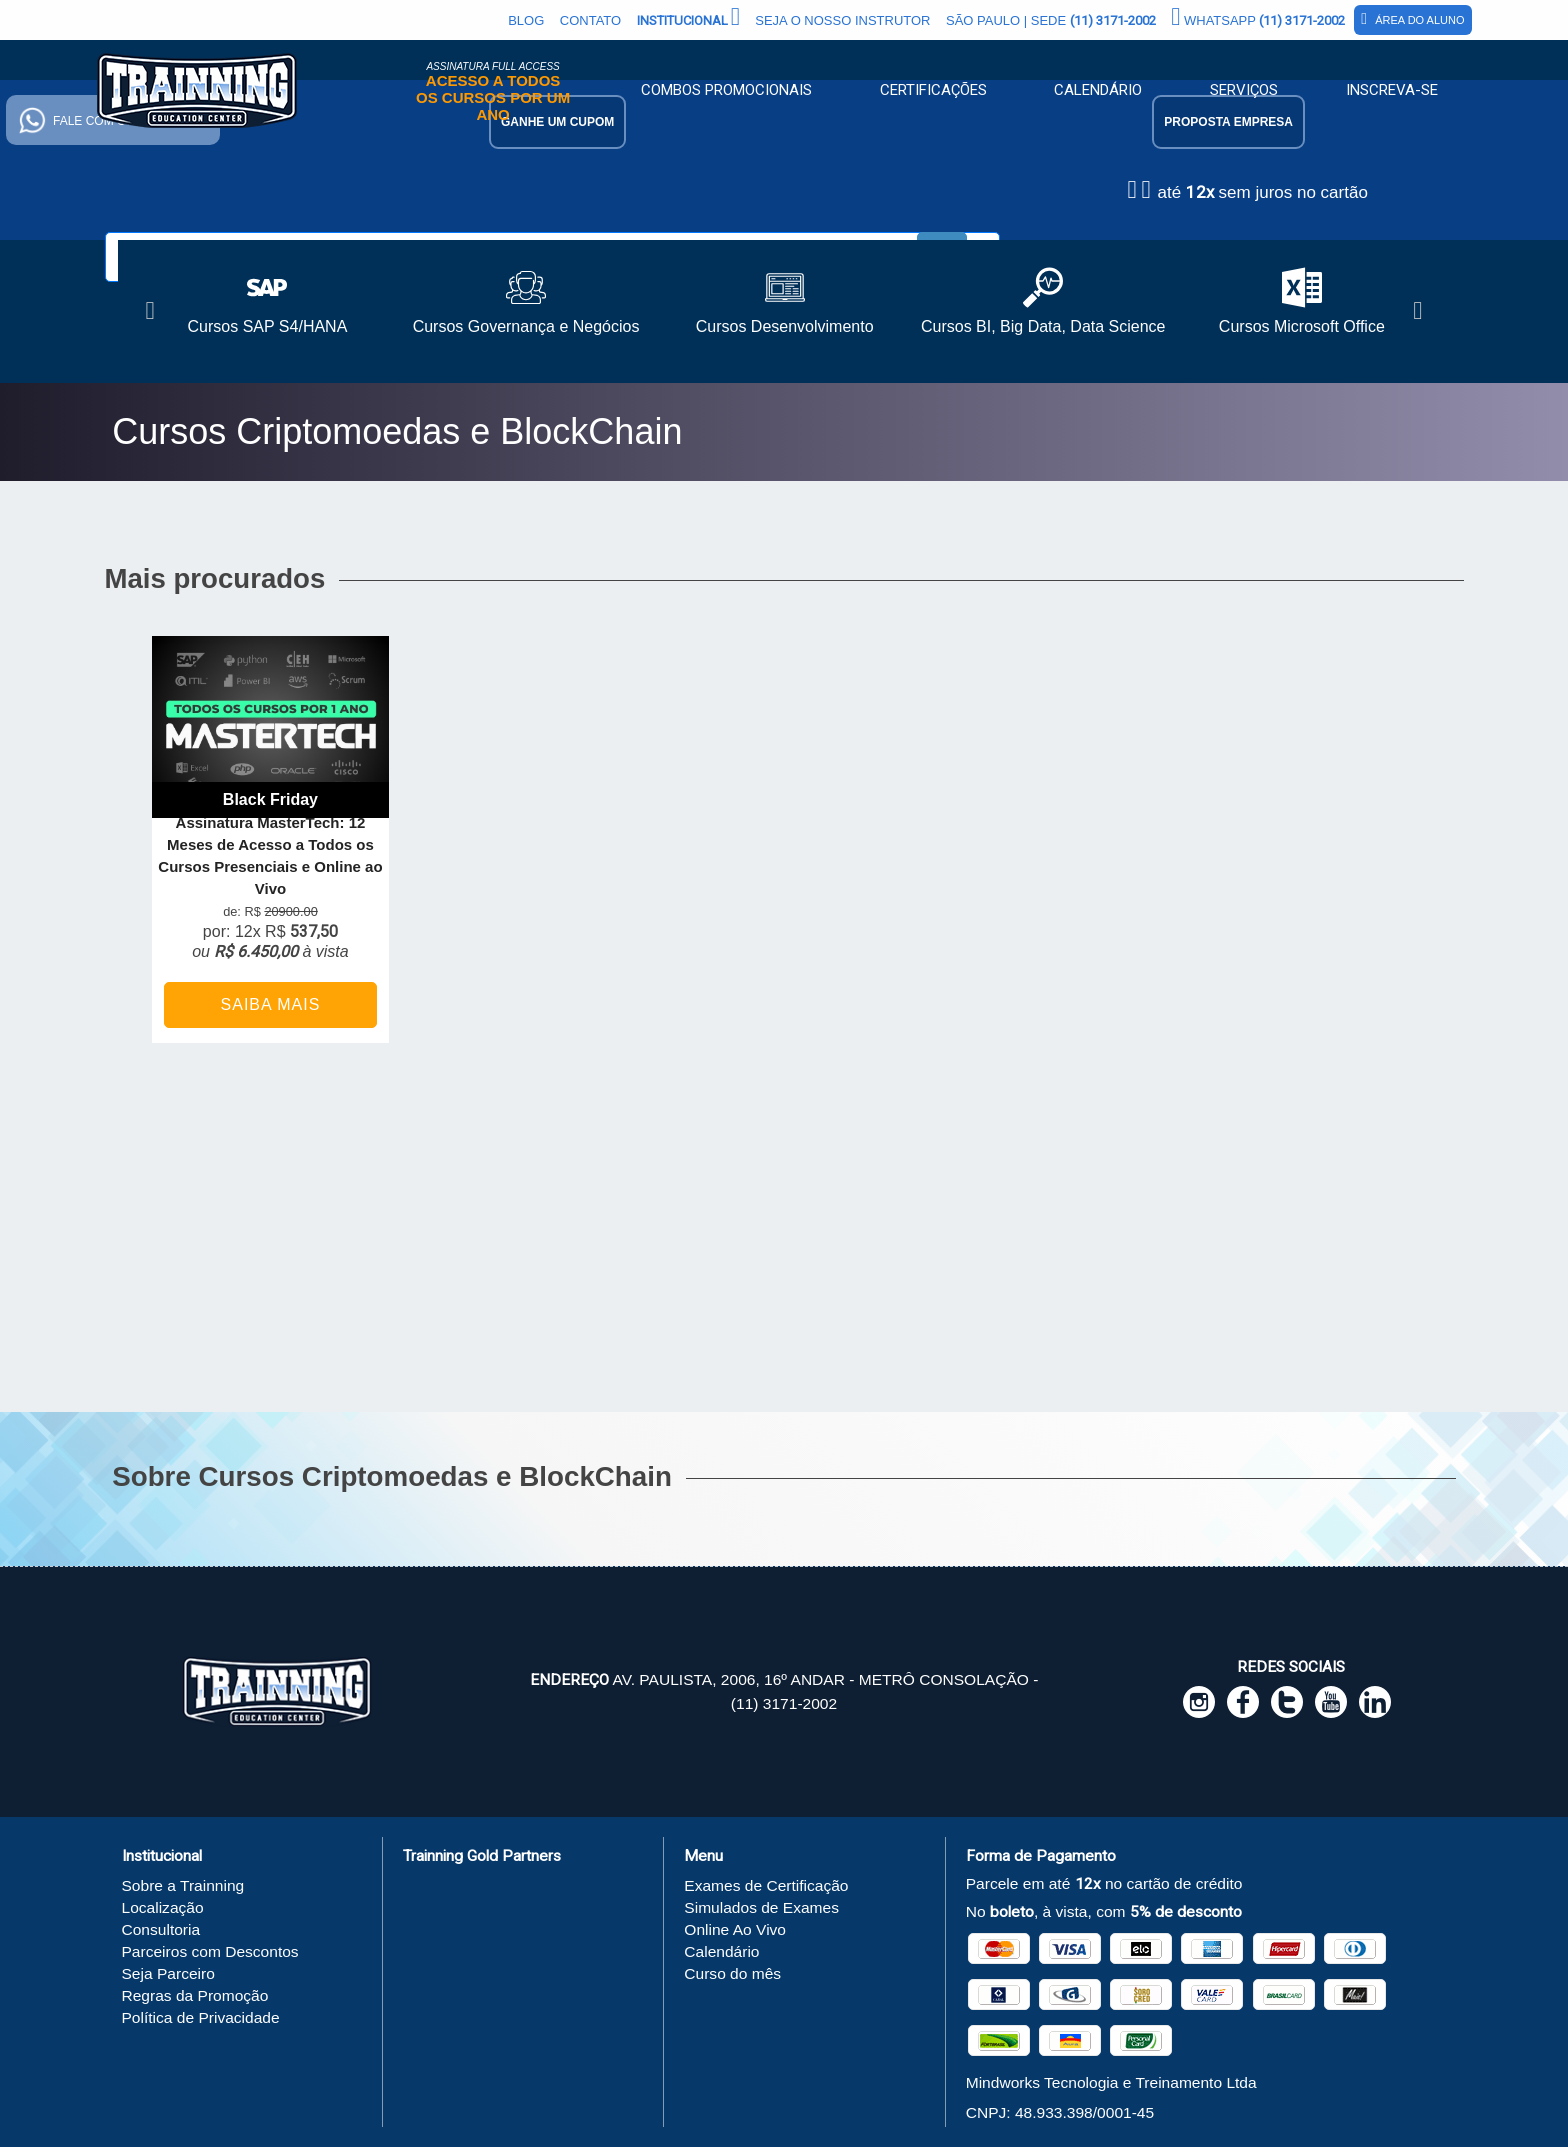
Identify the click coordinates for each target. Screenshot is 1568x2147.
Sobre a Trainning (183, 1885)
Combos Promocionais (726, 90)
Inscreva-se (1392, 90)
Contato (590, 20)
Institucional (688, 16)
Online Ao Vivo (735, 1929)
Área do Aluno (1412, 19)
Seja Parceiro (168, 1973)
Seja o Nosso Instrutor (842, 20)
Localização (163, 1907)
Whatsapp (1258, 16)
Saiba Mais (271, 1004)
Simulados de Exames (761, 1907)
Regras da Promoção (195, 1995)
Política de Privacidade (201, 2017)
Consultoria (161, 1929)
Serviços (1244, 90)
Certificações (933, 90)
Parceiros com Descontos (210, 1951)
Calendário (1098, 90)
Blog (526, 20)
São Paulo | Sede (1051, 20)
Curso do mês (732, 1973)
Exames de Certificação (766, 1885)
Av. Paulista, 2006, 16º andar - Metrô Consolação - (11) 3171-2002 (784, 1691)
